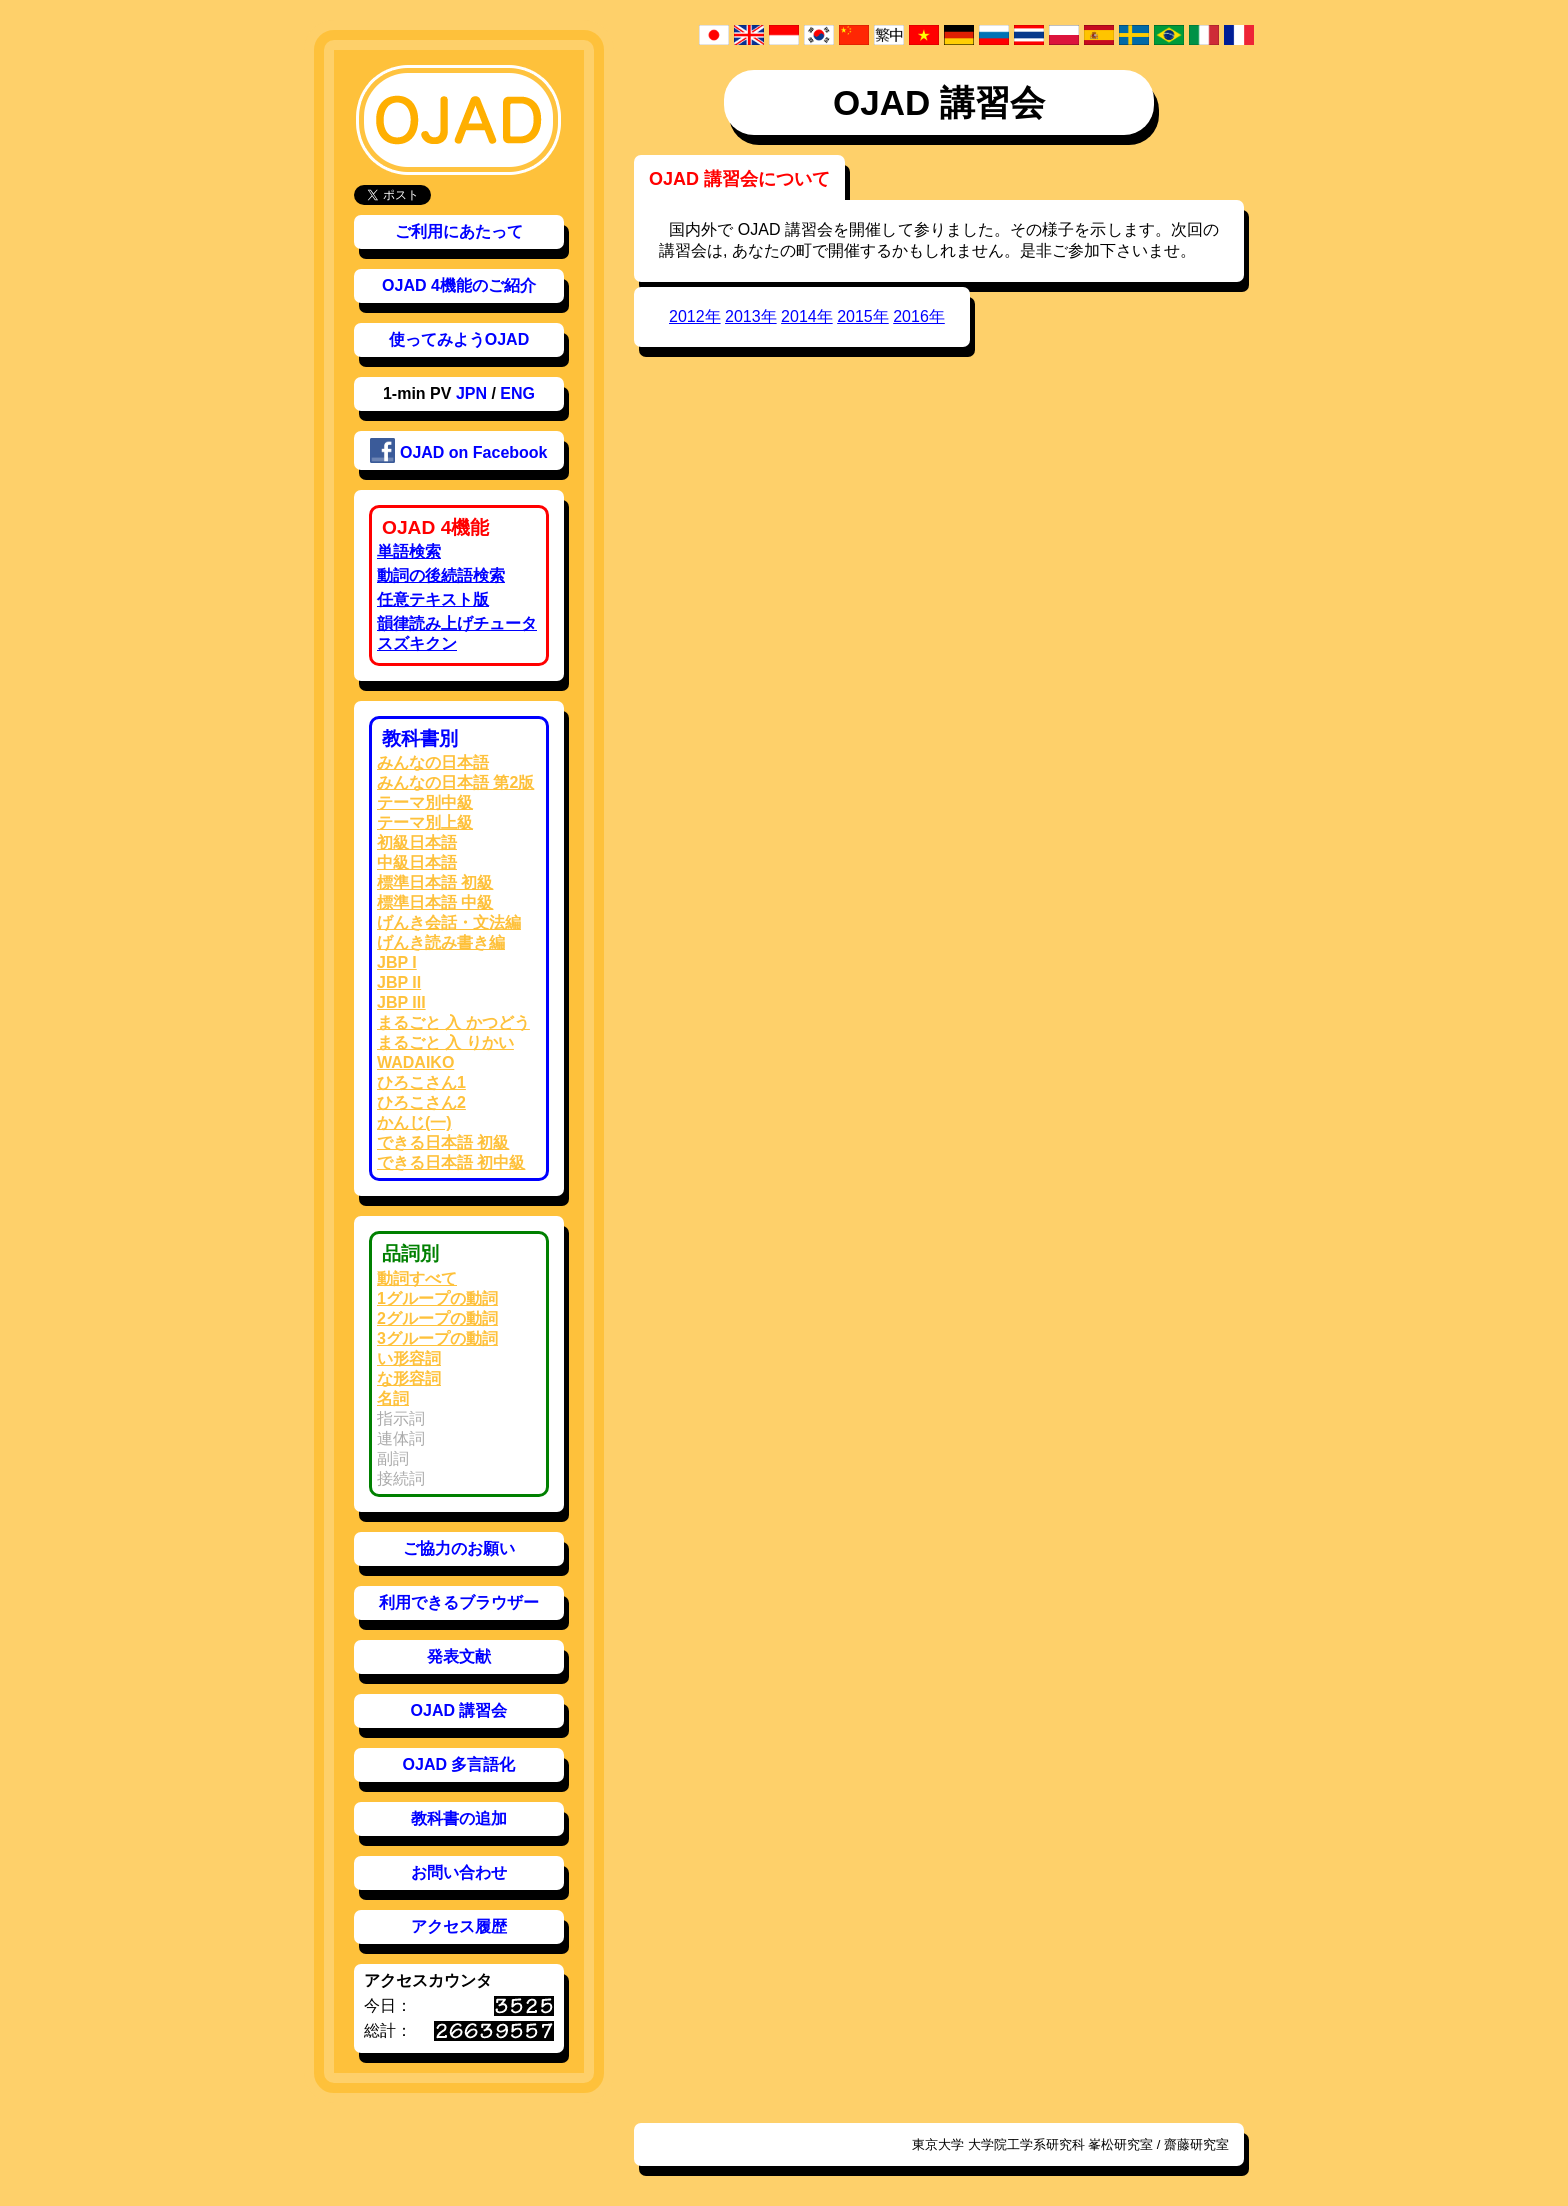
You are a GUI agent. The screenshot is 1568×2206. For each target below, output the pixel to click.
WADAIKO (415, 1062)
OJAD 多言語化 (459, 1764)
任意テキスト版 (433, 599)
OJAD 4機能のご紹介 (459, 285)
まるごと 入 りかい (445, 1042)
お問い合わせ (459, 1872)
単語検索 (409, 551)
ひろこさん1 (421, 1082)
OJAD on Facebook (458, 450)
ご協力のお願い (459, 1548)
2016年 (919, 316)
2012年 (695, 316)
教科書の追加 (459, 1818)
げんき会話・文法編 (449, 922)
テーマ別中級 (425, 802)
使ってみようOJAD (459, 339)
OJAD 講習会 (459, 1710)
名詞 (393, 1398)
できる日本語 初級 (443, 1142)
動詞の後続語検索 (441, 575)
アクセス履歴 (459, 1926)
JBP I (397, 962)
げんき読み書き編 (441, 942)
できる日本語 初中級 (451, 1162)
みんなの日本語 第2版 (455, 782)
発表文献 (459, 1656)
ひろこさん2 (421, 1102)
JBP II (399, 982)
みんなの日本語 (433, 762)
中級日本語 (417, 862)
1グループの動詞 (437, 1298)
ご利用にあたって (459, 231)
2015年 (863, 316)
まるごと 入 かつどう (453, 1022)
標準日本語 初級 (435, 882)
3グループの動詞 (437, 1338)
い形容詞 (409, 1358)
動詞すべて (417, 1278)
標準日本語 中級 (435, 902)
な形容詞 (409, 1378)
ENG (517, 393)
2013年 (751, 316)
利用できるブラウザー (459, 1602)
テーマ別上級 (425, 822)
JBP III (401, 1002)
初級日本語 (417, 842)
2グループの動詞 (437, 1318)
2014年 (807, 316)
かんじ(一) (414, 1122)
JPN (471, 393)
